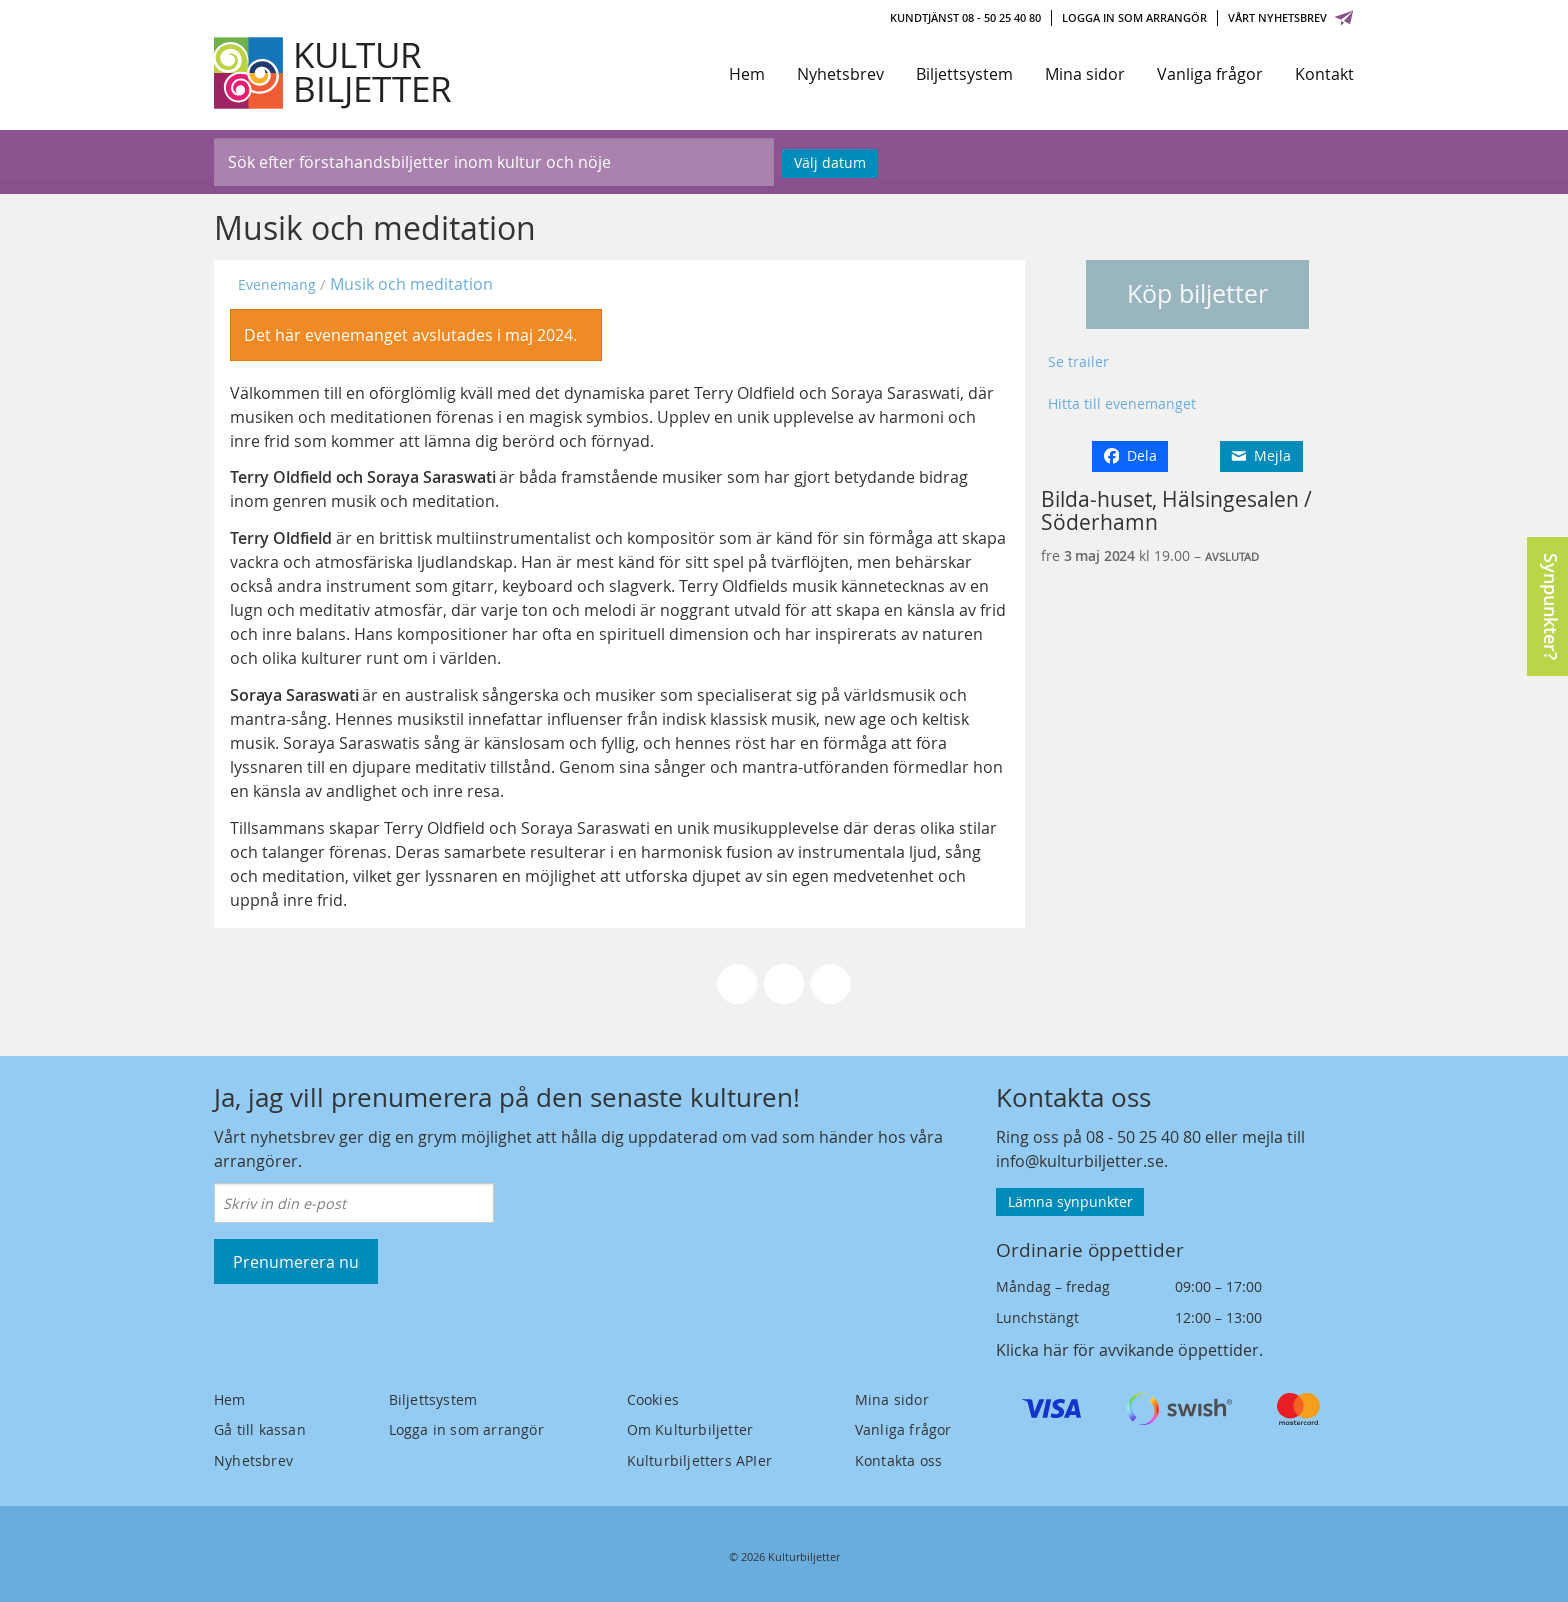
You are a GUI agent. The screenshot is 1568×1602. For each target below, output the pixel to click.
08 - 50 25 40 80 (1143, 1137)
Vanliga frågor (1210, 74)
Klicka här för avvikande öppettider (1127, 1350)
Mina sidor (1085, 74)
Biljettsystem (964, 74)
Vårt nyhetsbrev (1291, 17)
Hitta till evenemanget (1122, 403)
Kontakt (1324, 74)
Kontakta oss (898, 1460)
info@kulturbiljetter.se (1080, 1161)
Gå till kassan (260, 1429)
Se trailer (1078, 361)
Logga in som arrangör (1134, 17)
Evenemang (277, 284)
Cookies (653, 1399)
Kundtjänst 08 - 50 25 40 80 (965, 17)
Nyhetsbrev (840, 74)
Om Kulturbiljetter (690, 1429)
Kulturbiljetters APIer (699, 1460)
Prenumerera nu (296, 1262)
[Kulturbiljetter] (334, 73)
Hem (747, 74)
